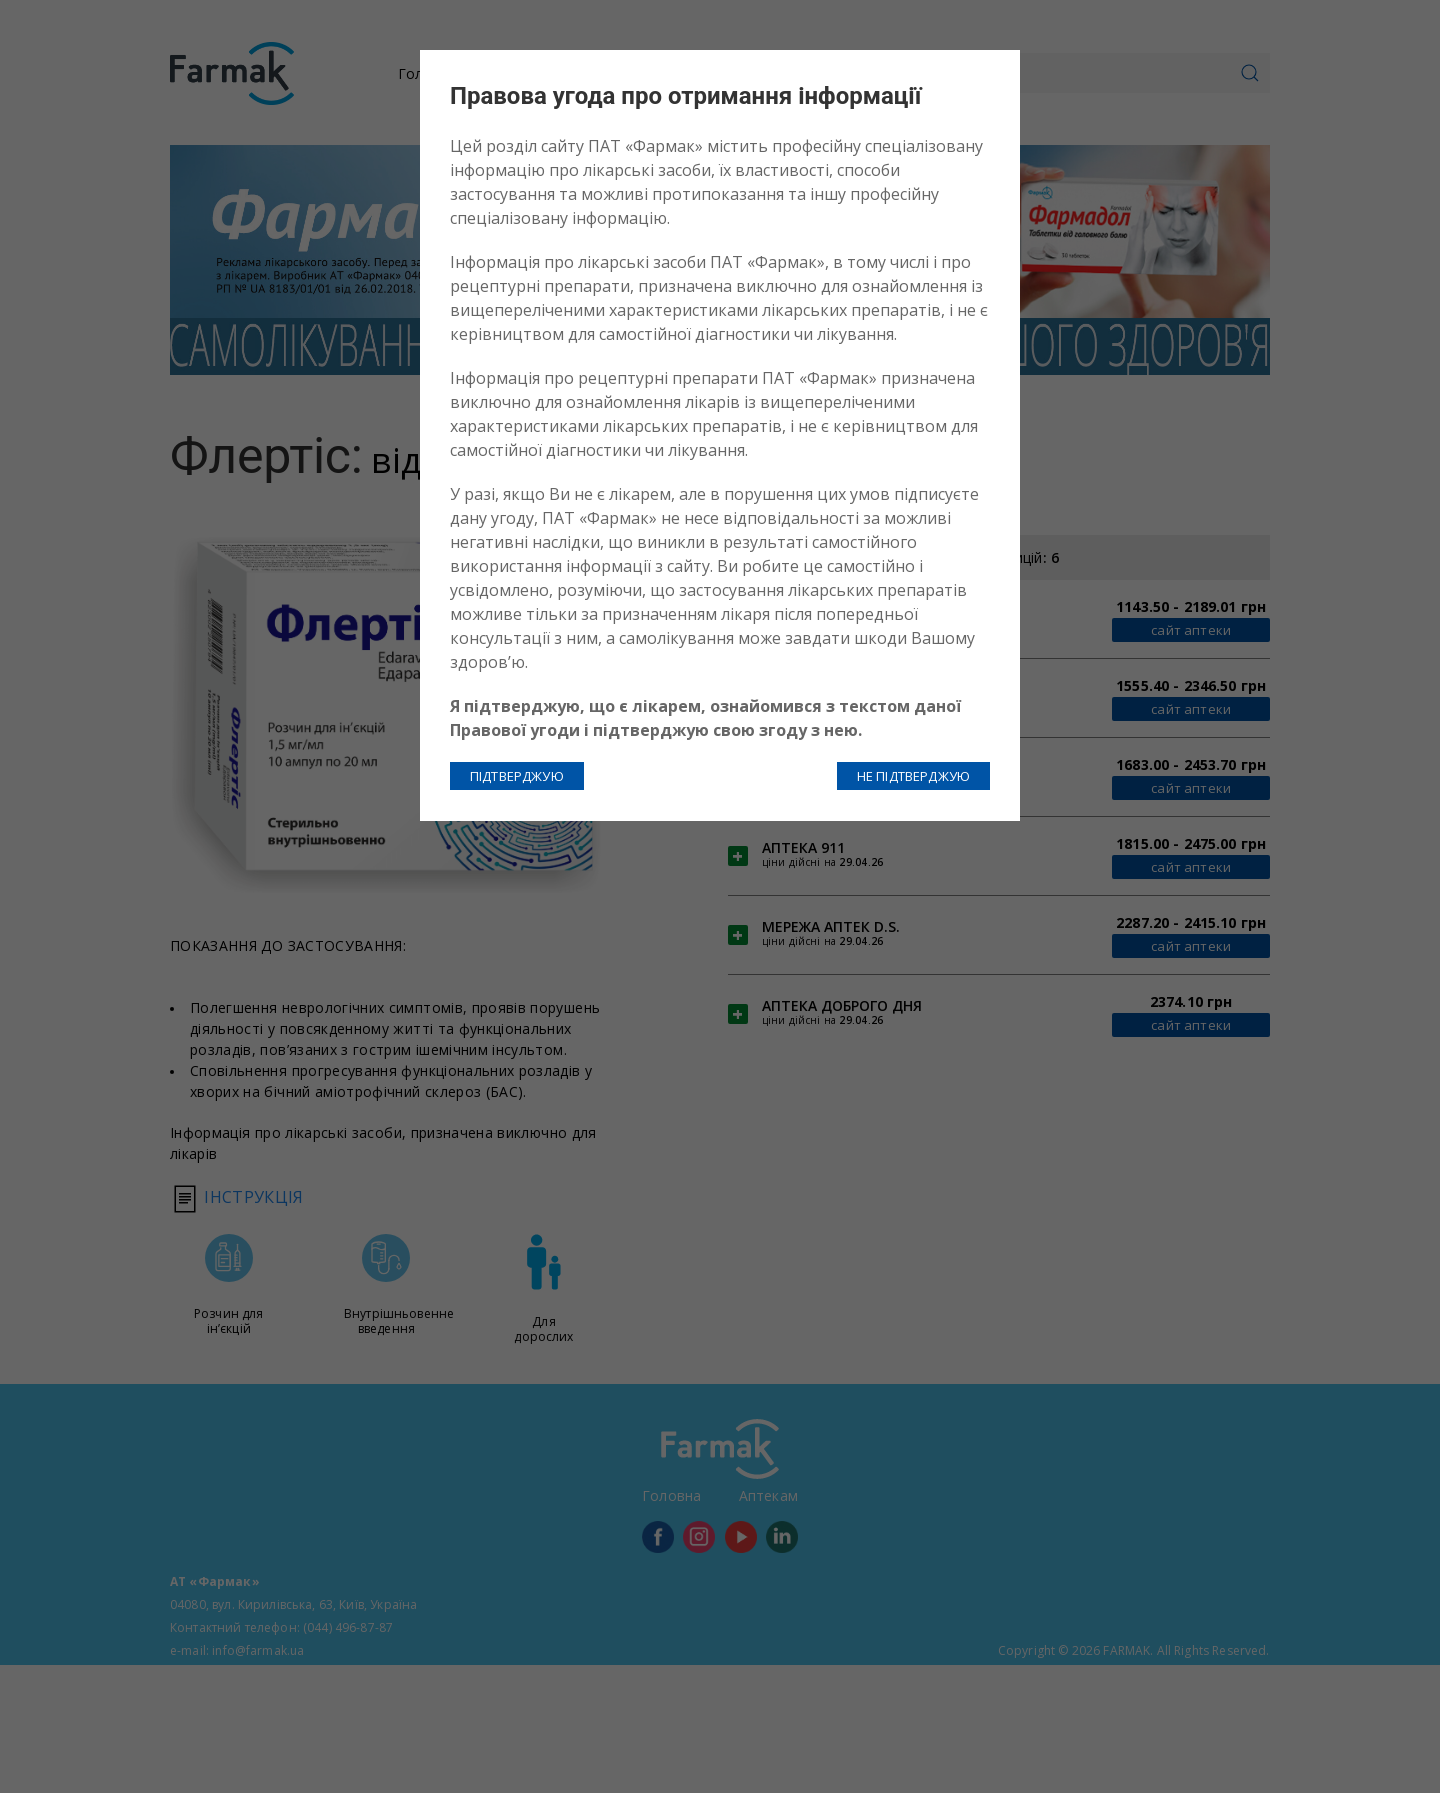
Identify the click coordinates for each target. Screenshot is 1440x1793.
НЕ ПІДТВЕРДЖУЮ (913, 776)
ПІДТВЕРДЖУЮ (517, 776)
